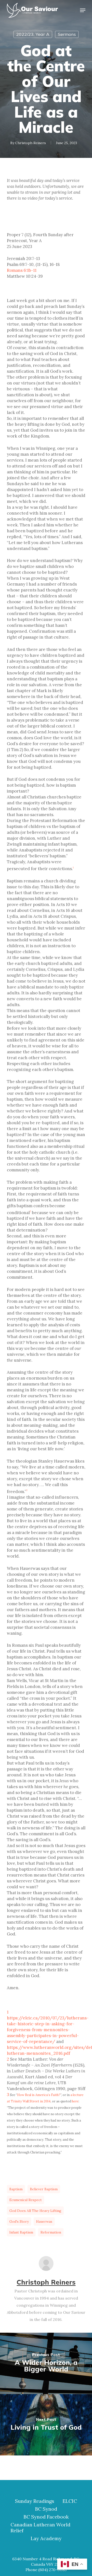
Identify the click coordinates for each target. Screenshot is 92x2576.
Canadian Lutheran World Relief (40, 2528)
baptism (16, 2189)
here (75, 2101)
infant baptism (21, 2232)
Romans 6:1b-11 (22, 270)
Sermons (67, 34)
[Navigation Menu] (82, 10)
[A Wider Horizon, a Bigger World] (46, 2363)
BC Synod (46, 2509)
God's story (19, 2221)
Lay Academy (46, 2538)
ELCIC (70, 2501)
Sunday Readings (34, 2501)
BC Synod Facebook (46, 2517)
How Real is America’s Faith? (38, 2095)
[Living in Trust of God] (46, 2424)
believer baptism (44, 2189)
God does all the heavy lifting (35, 2210)
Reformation (50, 2232)
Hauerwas (44, 2221)
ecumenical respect (25, 2200)
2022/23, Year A (32, 34)
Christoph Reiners (30, 143)
